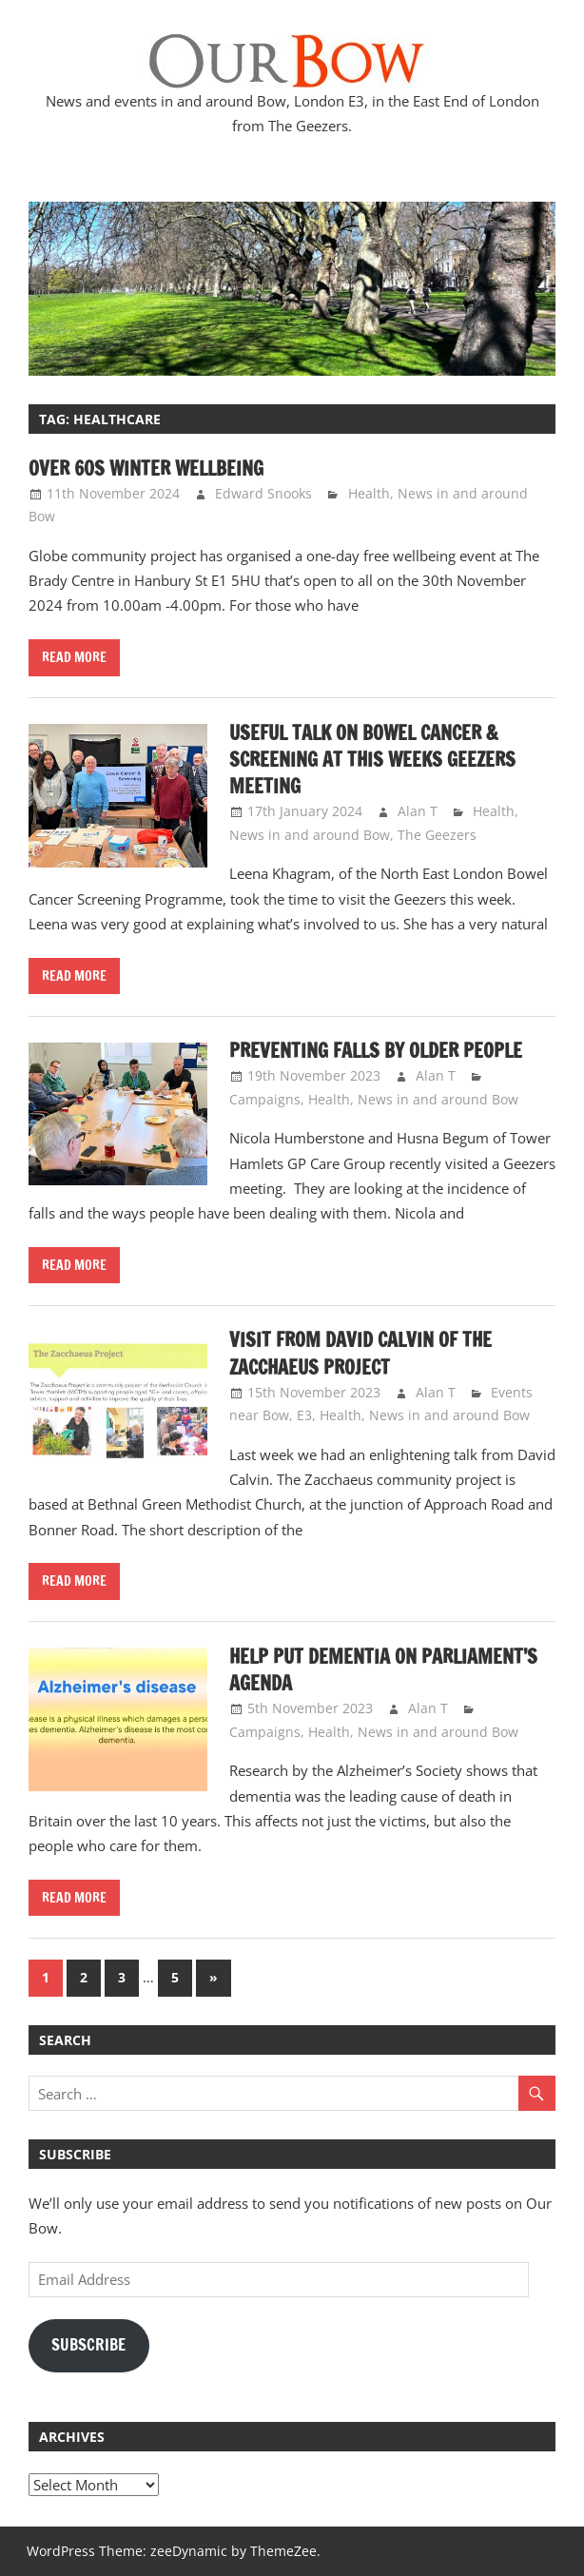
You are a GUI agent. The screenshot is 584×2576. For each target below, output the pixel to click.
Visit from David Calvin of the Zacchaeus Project (360, 1353)
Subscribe (88, 2344)
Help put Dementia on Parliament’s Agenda (383, 1670)
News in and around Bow (309, 835)
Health (369, 493)
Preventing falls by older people (375, 1050)
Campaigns (265, 1099)
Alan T (418, 811)
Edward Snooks (263, 493)
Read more (74, 657)
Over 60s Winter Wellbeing (146, 468)
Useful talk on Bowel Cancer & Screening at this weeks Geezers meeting (372, 760)
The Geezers (437, 835)
